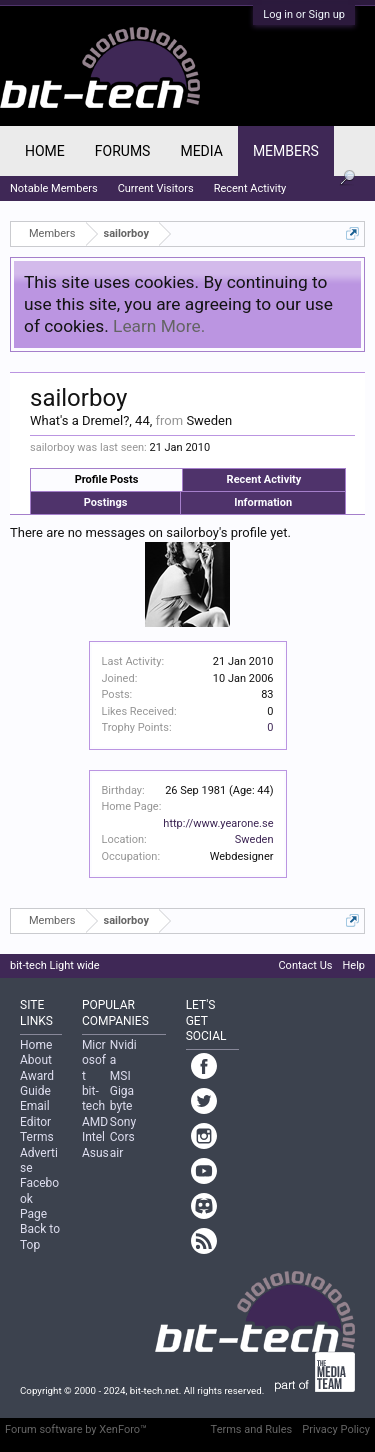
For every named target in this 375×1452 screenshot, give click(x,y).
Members (286, 151)
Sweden (254, 839)
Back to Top (40, 1236)
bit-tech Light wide (55, 965)
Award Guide (37, 1083)
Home (45, 151)
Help (353, 965)
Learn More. (159, 326)
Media (201, 151)
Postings (106, 502)
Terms (37, 1137)
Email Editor (35, 1113)
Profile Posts (107, 479)
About (36, 1060)
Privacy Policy (336, 1429)
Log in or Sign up (304, 14)
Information (263, 502)
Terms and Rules (252, 1429)
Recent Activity (264, 479)
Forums (123, 151)
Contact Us (305, 965)
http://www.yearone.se (218, 823)
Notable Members (54, 188)
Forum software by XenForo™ (76, 1429)
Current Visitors (156, 188)
